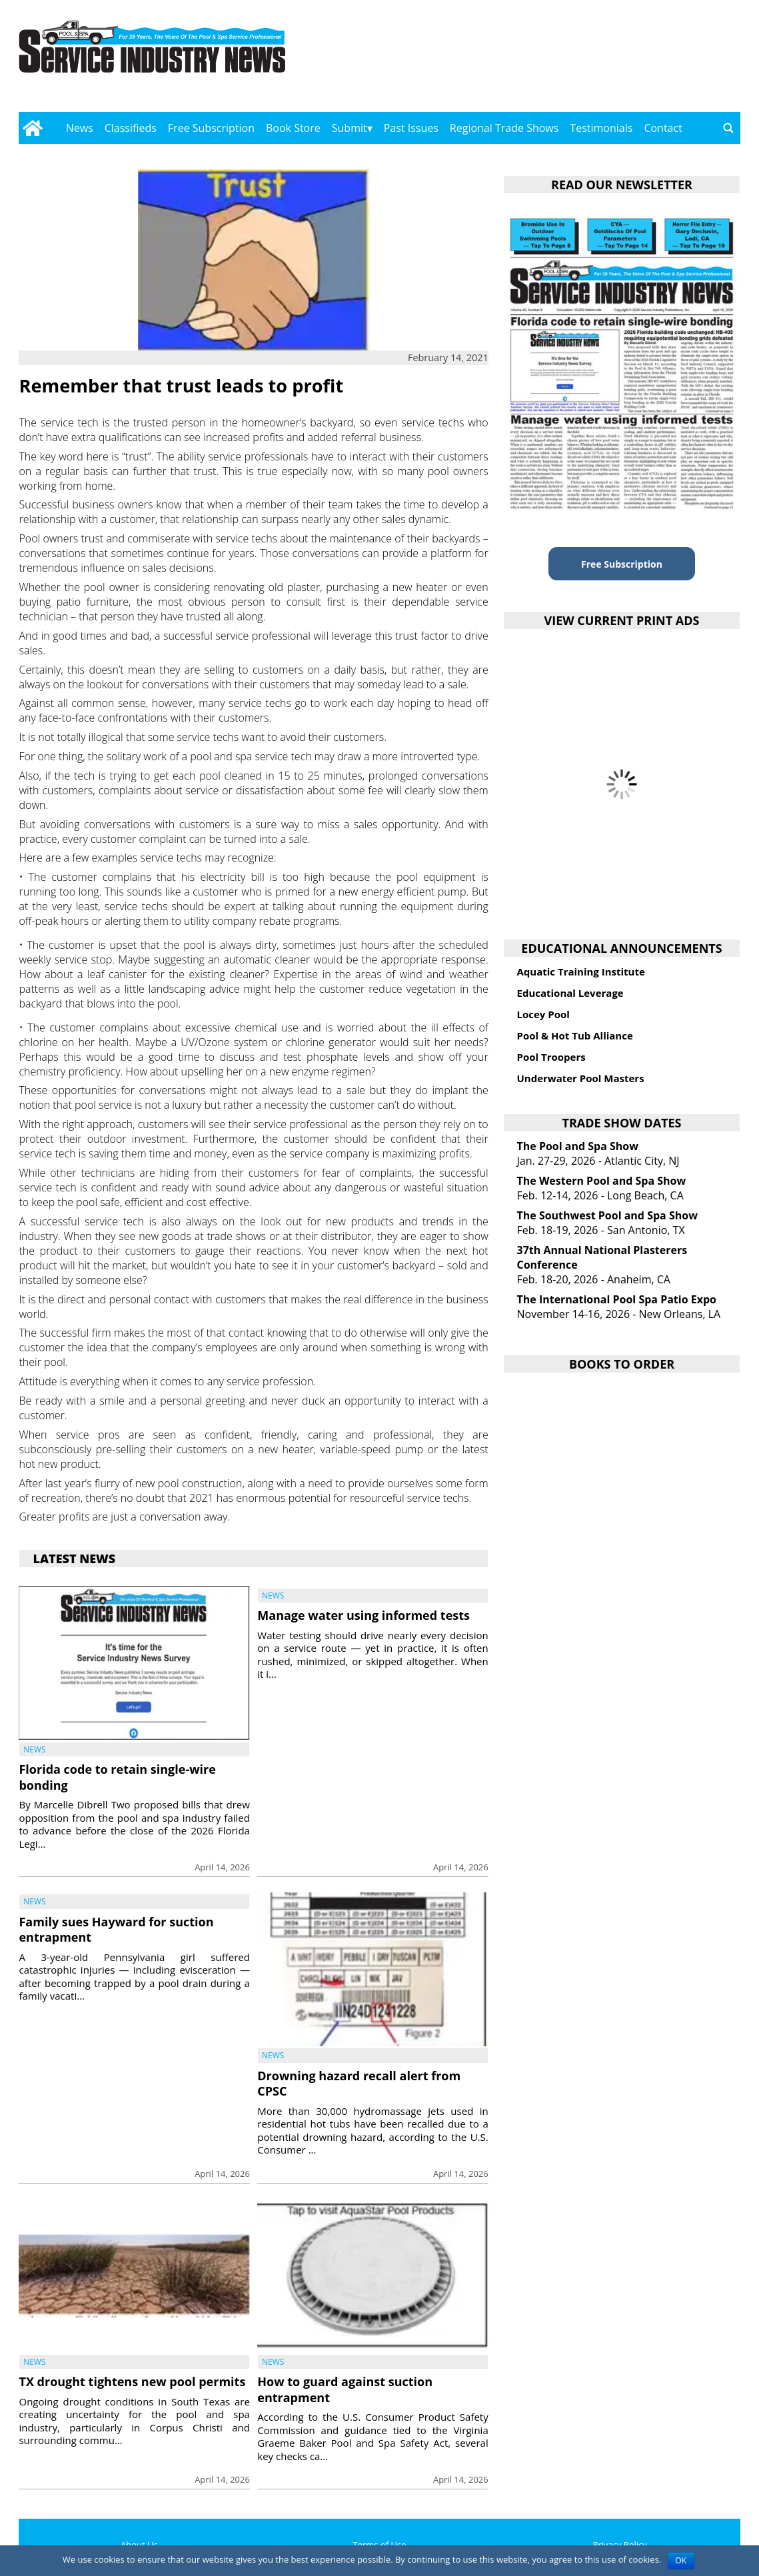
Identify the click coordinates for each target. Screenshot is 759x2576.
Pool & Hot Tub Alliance (574, 1035)
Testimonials (601, 128)
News (79, 128)
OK (680, 2560)
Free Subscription (211, 128)
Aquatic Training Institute (580, 971)
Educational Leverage (569, 992)
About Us (139, 2545)
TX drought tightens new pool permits (132, 2381)
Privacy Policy (620, 2545)
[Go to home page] (32, 128)
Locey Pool (542, 1014)
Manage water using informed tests (363, 1615)
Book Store (293, 128)
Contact (663, 128)
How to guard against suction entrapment (344, 2389)
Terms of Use (379, 2545)
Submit (349, 128)
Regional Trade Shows (504, 128)
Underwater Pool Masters (580, 1078)
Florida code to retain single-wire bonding (117, 1776)
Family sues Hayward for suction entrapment (116, 1929)
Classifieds (131, 128)
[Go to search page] (728, 128)
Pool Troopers (550, 1056)
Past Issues (411, 128)
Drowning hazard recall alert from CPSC (358, 2083)
